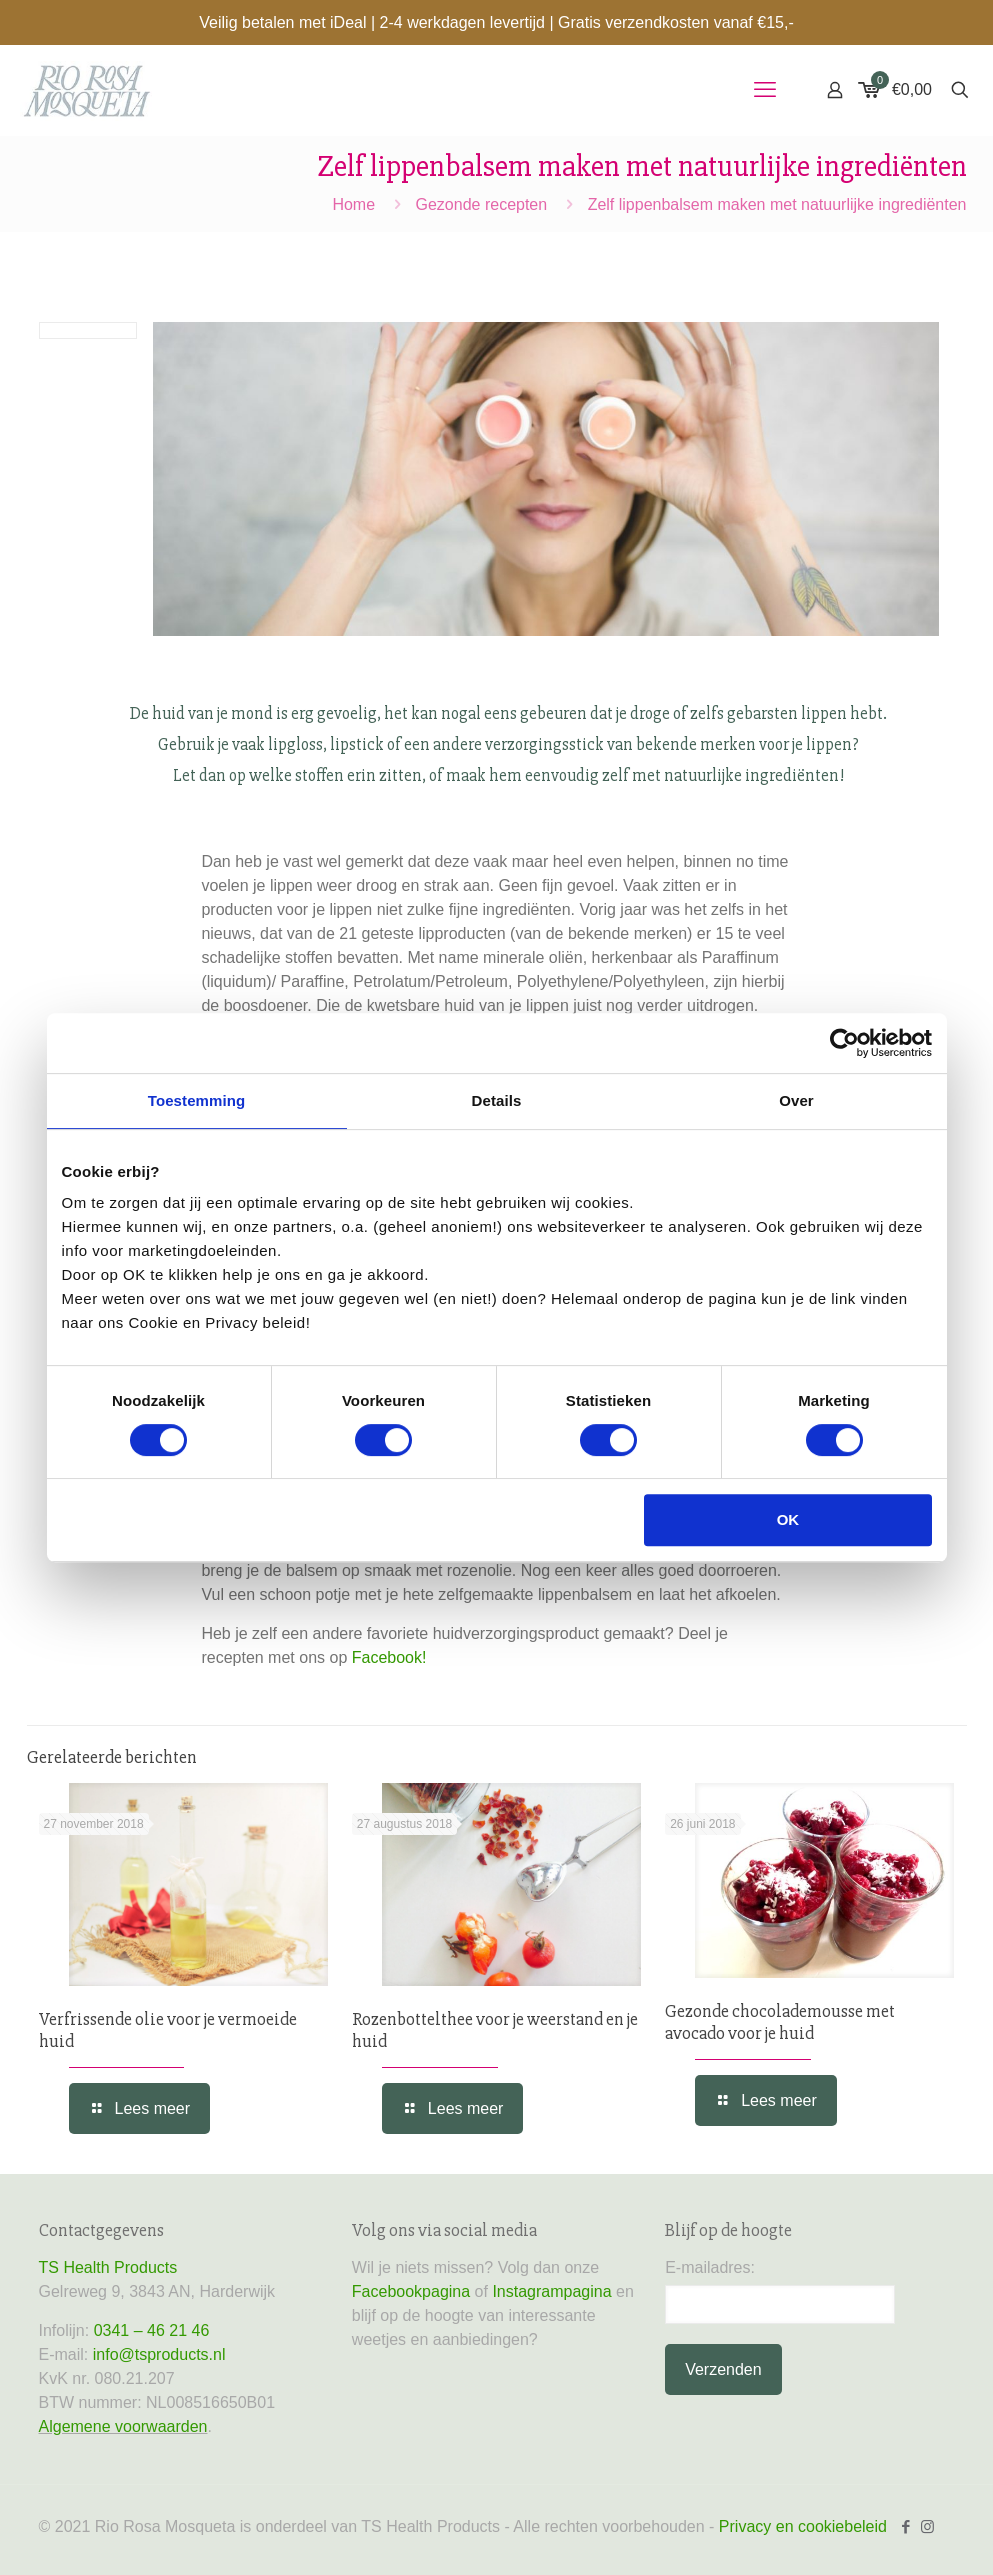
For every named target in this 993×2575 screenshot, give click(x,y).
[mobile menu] (765, 90)
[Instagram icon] (927, 2526)
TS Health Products (108, 2267)
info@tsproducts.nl (159, 2354)
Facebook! (389, 1657)
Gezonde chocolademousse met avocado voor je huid (780, 2022)
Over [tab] (796, 1100)
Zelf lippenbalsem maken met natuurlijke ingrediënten (777, 204)
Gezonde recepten (482, 204)
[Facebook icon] (906, 2526)
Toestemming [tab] (197, 1100)
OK (788, 1519)
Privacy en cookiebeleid (803, 2526)
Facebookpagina (411, 2291)
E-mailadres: (710, 2267)
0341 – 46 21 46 (152, 2330)
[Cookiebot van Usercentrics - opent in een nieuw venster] (844, 1043)
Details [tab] (497, 1100)
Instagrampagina (551, 2291)
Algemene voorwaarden (123, 2426)
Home (353, 204)
